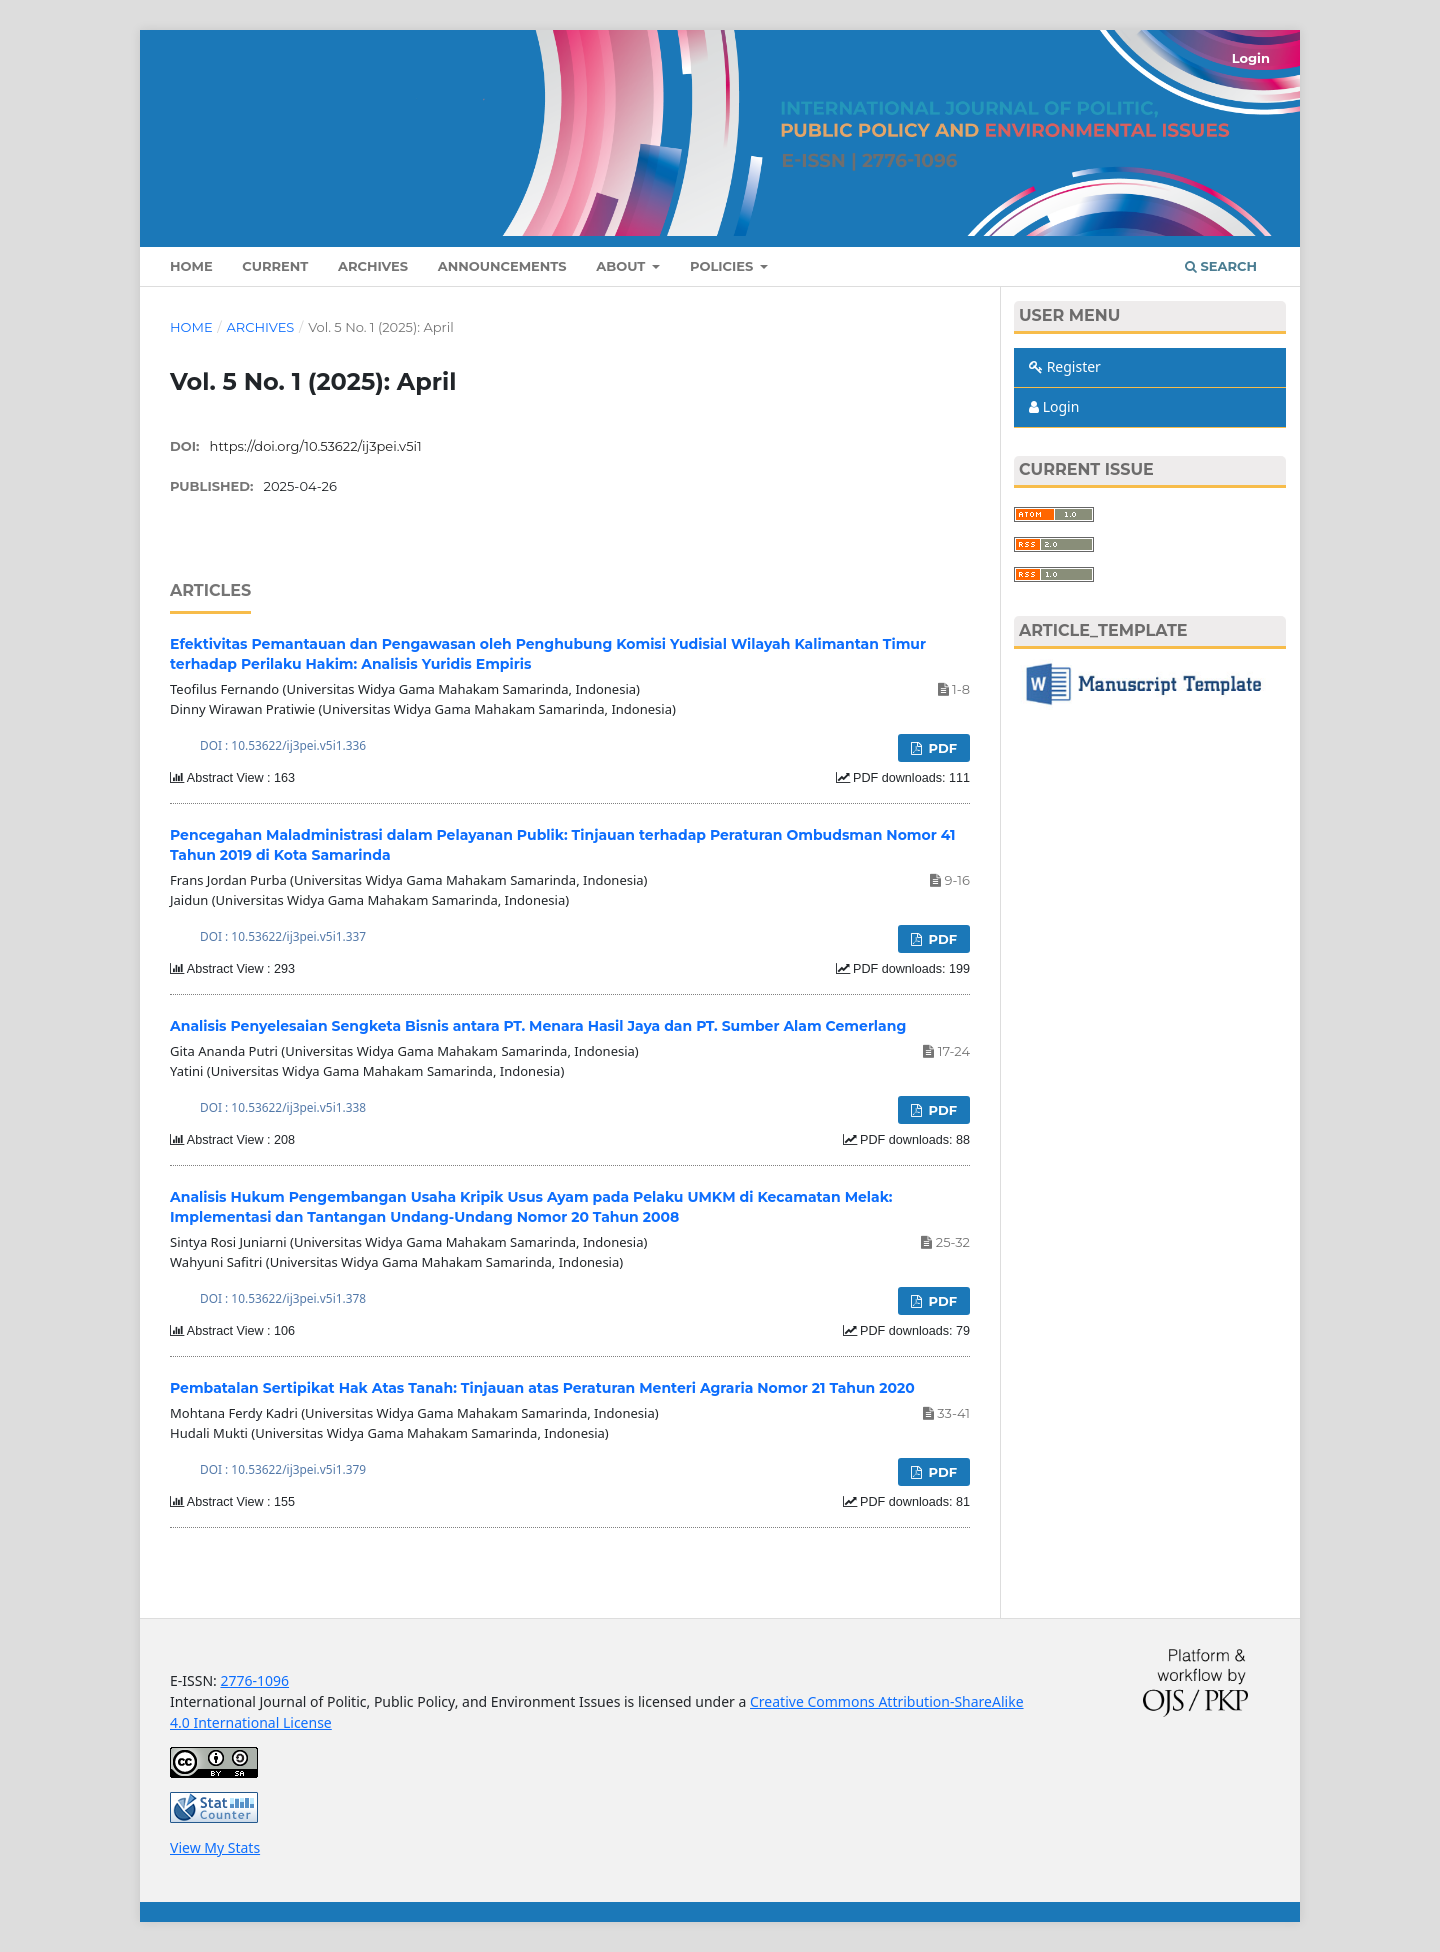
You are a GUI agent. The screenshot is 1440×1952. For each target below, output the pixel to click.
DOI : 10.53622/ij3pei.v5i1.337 (283, 936)
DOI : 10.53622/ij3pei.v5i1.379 (283, 1469)
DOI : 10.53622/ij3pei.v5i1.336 (283, 745)
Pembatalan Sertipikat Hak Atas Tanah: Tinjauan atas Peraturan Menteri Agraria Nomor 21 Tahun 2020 (542, 1388)
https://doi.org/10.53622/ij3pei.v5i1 (316, 446)
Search (1221, 266)
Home (191, 266)
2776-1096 (254, 1680)
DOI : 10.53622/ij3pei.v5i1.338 (283, 1107)
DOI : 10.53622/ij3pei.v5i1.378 (283, 1298)
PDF (941, 748)
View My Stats (215, 1847)
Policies (723, 266)
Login (1251, 58)
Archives (373, 266)
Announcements (502, 266)
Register (1065, 366)
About (622, 266)
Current (275, 266)
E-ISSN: (195, 1680)
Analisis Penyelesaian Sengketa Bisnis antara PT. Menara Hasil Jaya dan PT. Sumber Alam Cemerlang (538, 1026)
